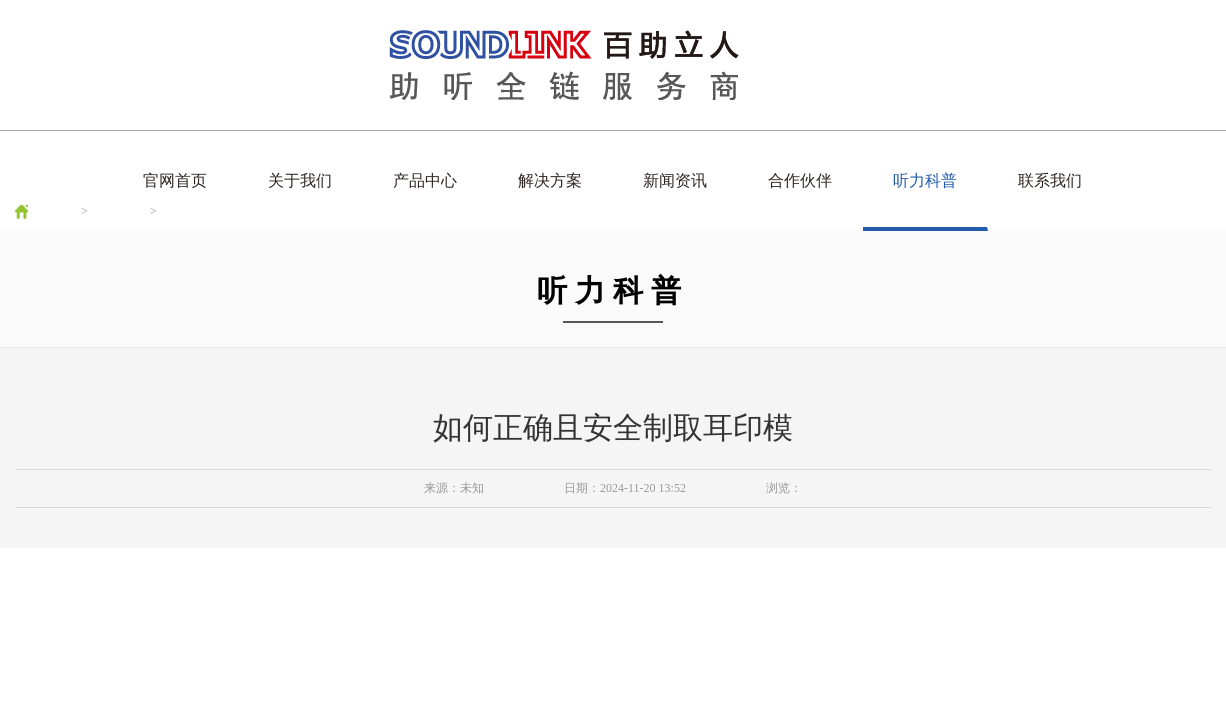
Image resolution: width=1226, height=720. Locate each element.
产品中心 (425, 180)
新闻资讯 (675, 180)
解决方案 (550, 180)
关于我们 (300, 180)
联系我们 (1050, 180)
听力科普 (925, 180)
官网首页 (175, 180)
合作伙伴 (800, 180)
